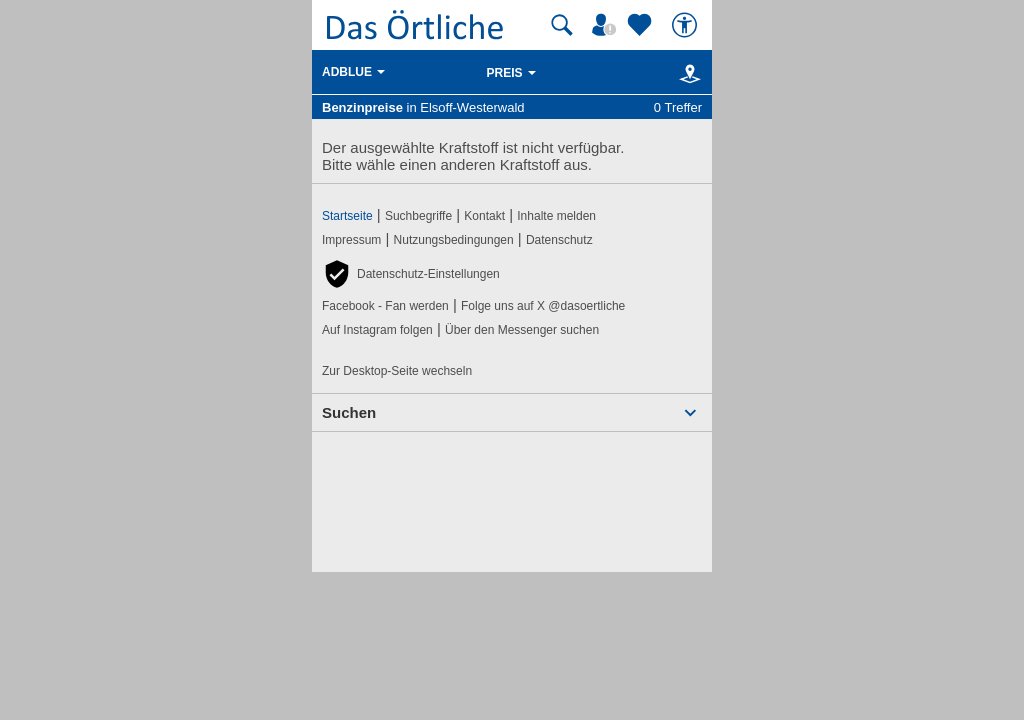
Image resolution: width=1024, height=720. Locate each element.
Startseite (347, 216)
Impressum (351, 240)
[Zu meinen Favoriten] (642, 25)
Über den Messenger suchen (522, 330)
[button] (411, 274)
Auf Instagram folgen (377, 330)
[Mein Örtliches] (607, 25)
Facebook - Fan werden (385, 306)
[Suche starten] (562, 25)
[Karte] (686, 73)
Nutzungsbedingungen (454, 240)
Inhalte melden (556, 216)
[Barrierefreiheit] (687, 25)
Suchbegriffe (418, 216)
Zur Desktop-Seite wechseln (397, 371)
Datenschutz (559, 240)
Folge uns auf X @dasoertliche (543, 306)
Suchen (349, 412)
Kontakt (484, 216)
